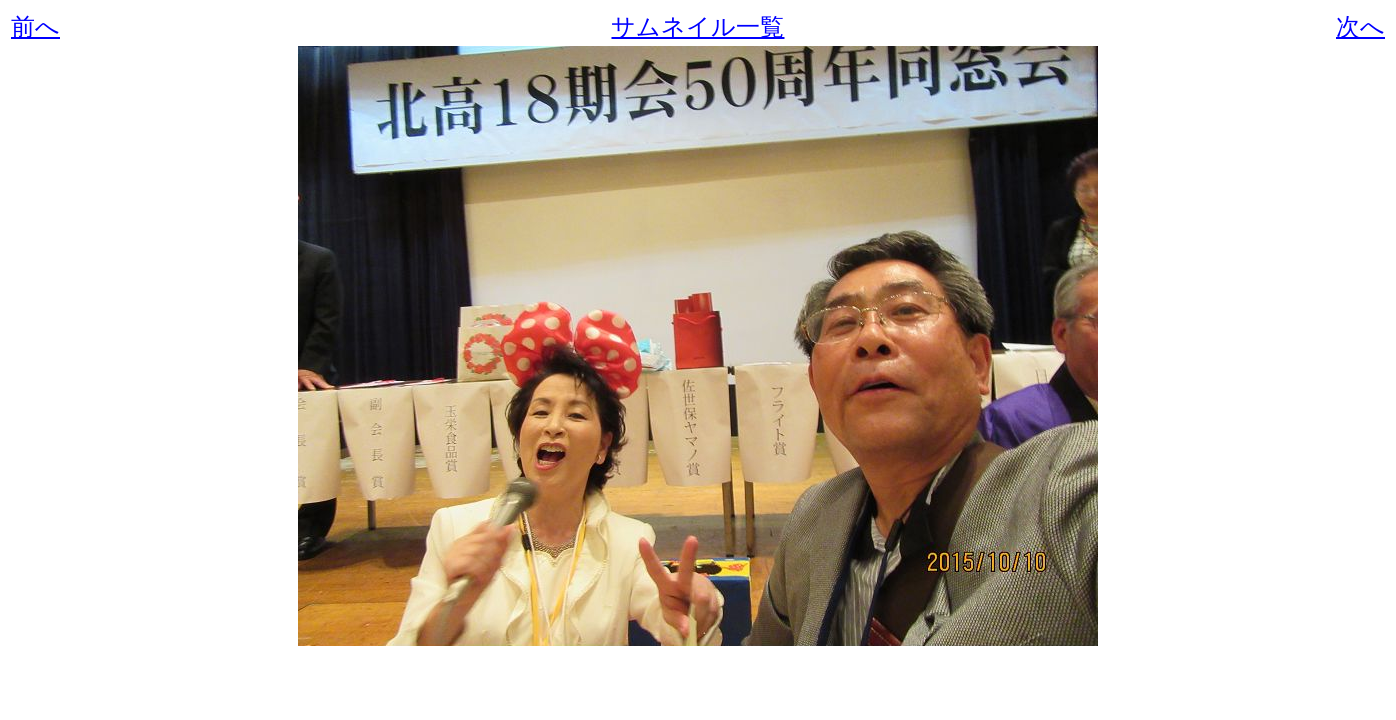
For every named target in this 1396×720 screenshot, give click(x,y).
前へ (35, 27)
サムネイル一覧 (697, 27)
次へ (1360, 27)
